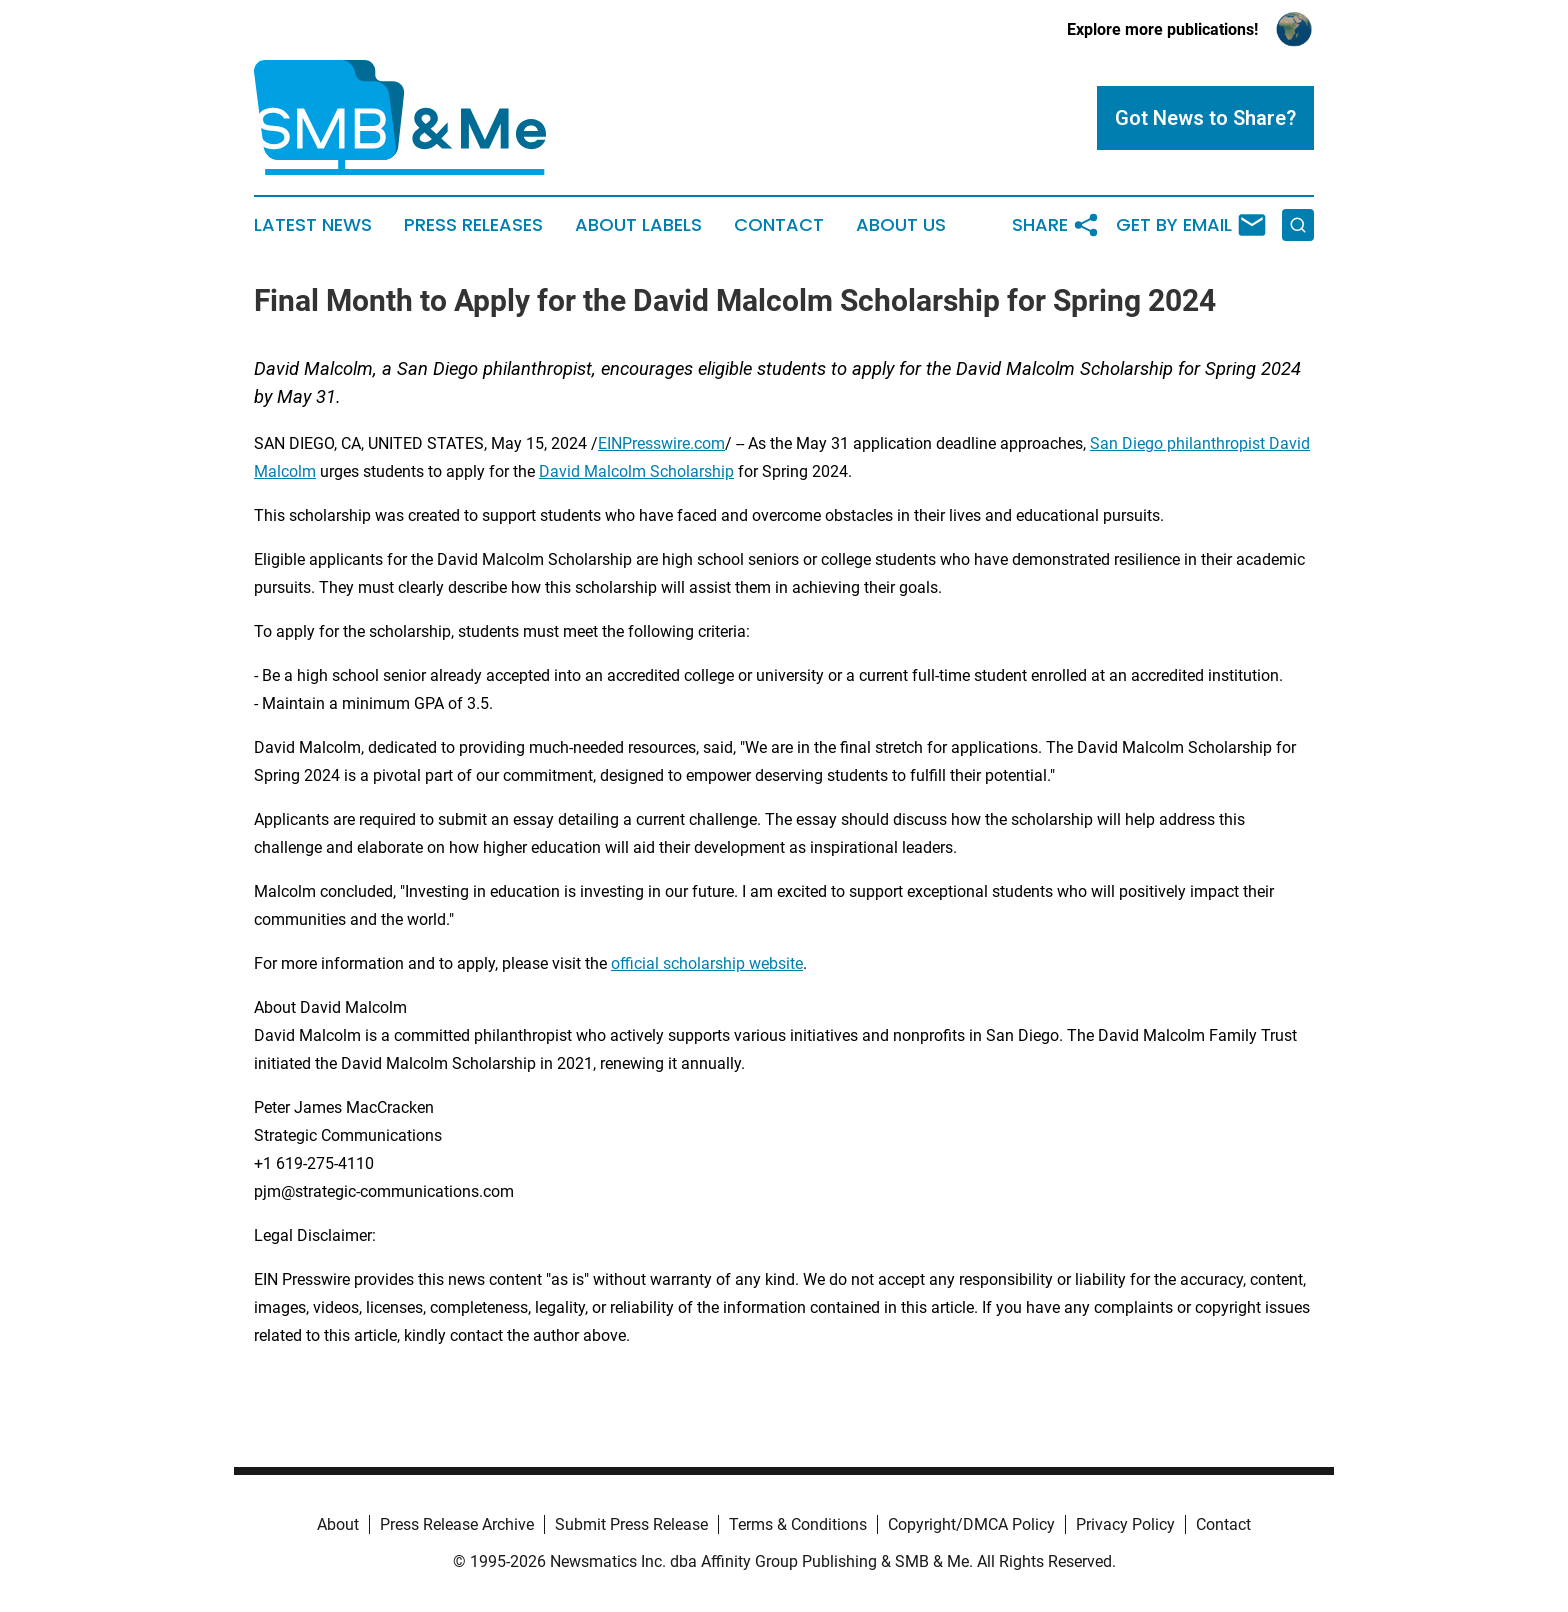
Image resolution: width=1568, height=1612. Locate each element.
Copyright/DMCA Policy (971, 1524)
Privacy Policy (1125, 1524)
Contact (779, 225)
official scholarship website (707, 963)
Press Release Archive (457, 1524)
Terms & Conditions (798, 1524)
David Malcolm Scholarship (636, 471)
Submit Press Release (631, 1524)
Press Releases (473, 225)
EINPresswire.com (661, 443)
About (338, 1524)
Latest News (313, 225)
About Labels (638, 225)
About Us (901, 225)
